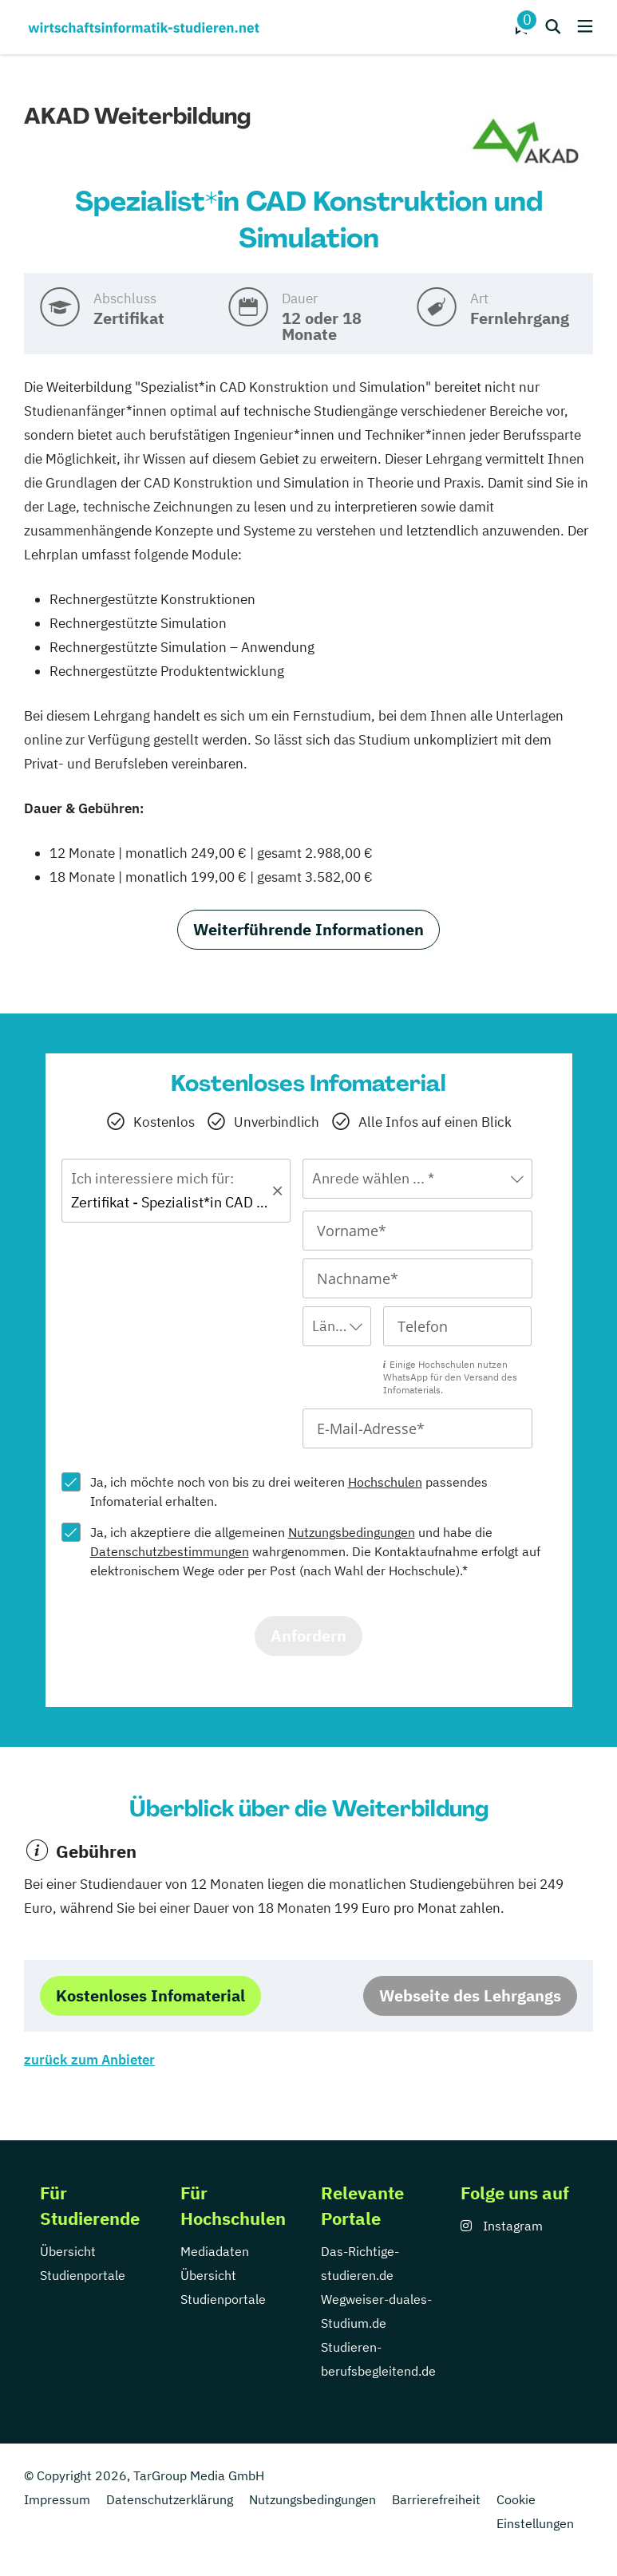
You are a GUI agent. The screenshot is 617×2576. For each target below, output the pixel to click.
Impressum (57, 2499)
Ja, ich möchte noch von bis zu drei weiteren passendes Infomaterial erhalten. (289, 1491)
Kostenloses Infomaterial (150, 1995)
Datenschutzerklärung (169, 2499)
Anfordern (308, 1635)
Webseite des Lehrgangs (470, 1995)
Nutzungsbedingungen (351, 1532)
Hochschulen (385, 1482)
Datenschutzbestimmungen (169, 1551)
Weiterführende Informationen (308, 929)
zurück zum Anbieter (89, 2059)
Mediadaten (214, 2251)
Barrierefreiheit (436, 2499)
